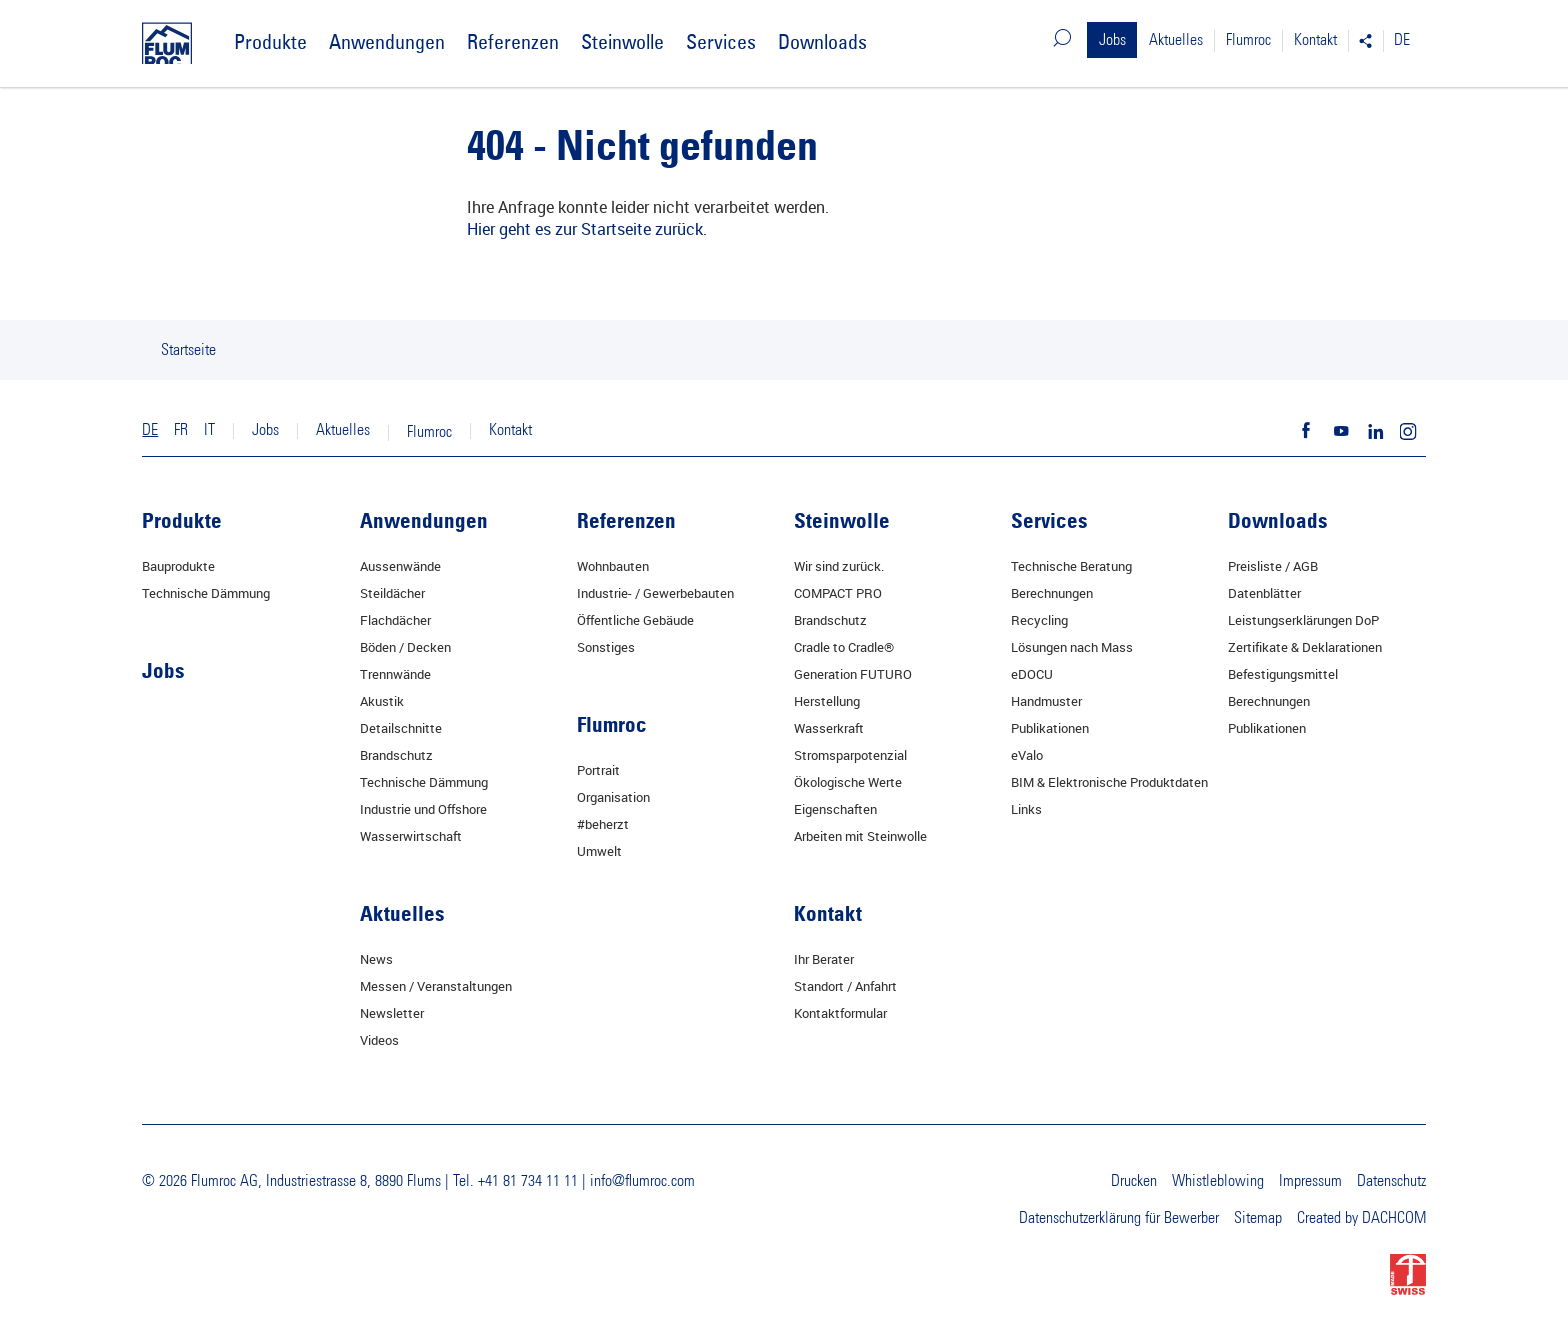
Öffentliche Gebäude (635, 620)
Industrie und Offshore (423, 809)
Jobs (1112, 40)
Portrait (598, 770)
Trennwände (395, 674)
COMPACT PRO (838, 593)
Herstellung (827, 701)
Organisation (613, 797)
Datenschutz (1391, 1181)
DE (1402, 40)
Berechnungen (1052, 593)
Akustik (382, 701)
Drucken (1134, 1181)
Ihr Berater (824, 959)
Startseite (188, 350)
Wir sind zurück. (839, 566)
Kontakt (1315, 40)
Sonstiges (606, 647)
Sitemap (1258, 1218)
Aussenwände (400, 566)
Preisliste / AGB (1273, 566)
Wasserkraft (829, 728)
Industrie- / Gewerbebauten (655, 593)
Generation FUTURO (853, 674)
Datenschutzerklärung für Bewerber (1119, 1218)
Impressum (1310, 1181)
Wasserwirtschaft (411, 836)
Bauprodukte (178, 566)
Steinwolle (622, 41)
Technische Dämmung (206, 593)
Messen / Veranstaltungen (436, 986)
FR (181, 430)
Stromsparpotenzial (850, 755)
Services (721, 41)
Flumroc (1248, 40)
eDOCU (1032, 674)
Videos (379, 1040)
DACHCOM (1394, 1218)
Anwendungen (387, 41)
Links (1026, 809)
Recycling (1039, 620)
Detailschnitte (401, 728)
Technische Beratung (1071, 566)
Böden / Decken (405, 647)
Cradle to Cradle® (844, 647)
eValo (1027, 755)
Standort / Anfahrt (845, 986)
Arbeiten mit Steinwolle (860, 836)
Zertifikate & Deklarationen (1305, 647)
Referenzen (513, 41)
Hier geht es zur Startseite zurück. (587, 228)
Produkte (270, 41)
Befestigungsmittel (1283, 674)
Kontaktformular (840, 1013)
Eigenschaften (835, 809)
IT (209, 430)
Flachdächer (395, 620)
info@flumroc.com (642, 1181)
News (376, 959)
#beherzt (603, 824)
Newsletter (392, 1013)
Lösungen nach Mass (1072, 647)
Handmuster (1046, 701)
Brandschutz (396, 755)
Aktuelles (1176, 40)
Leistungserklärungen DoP (1303, 620)
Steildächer (392, 593)
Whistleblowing (1218, 1181)
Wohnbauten (613, 566)
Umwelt (599, 851)
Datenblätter (1264, 593)
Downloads (822, 41)
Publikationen (1050, 728)
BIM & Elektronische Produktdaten (1109, 782)
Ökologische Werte (848, 782)
